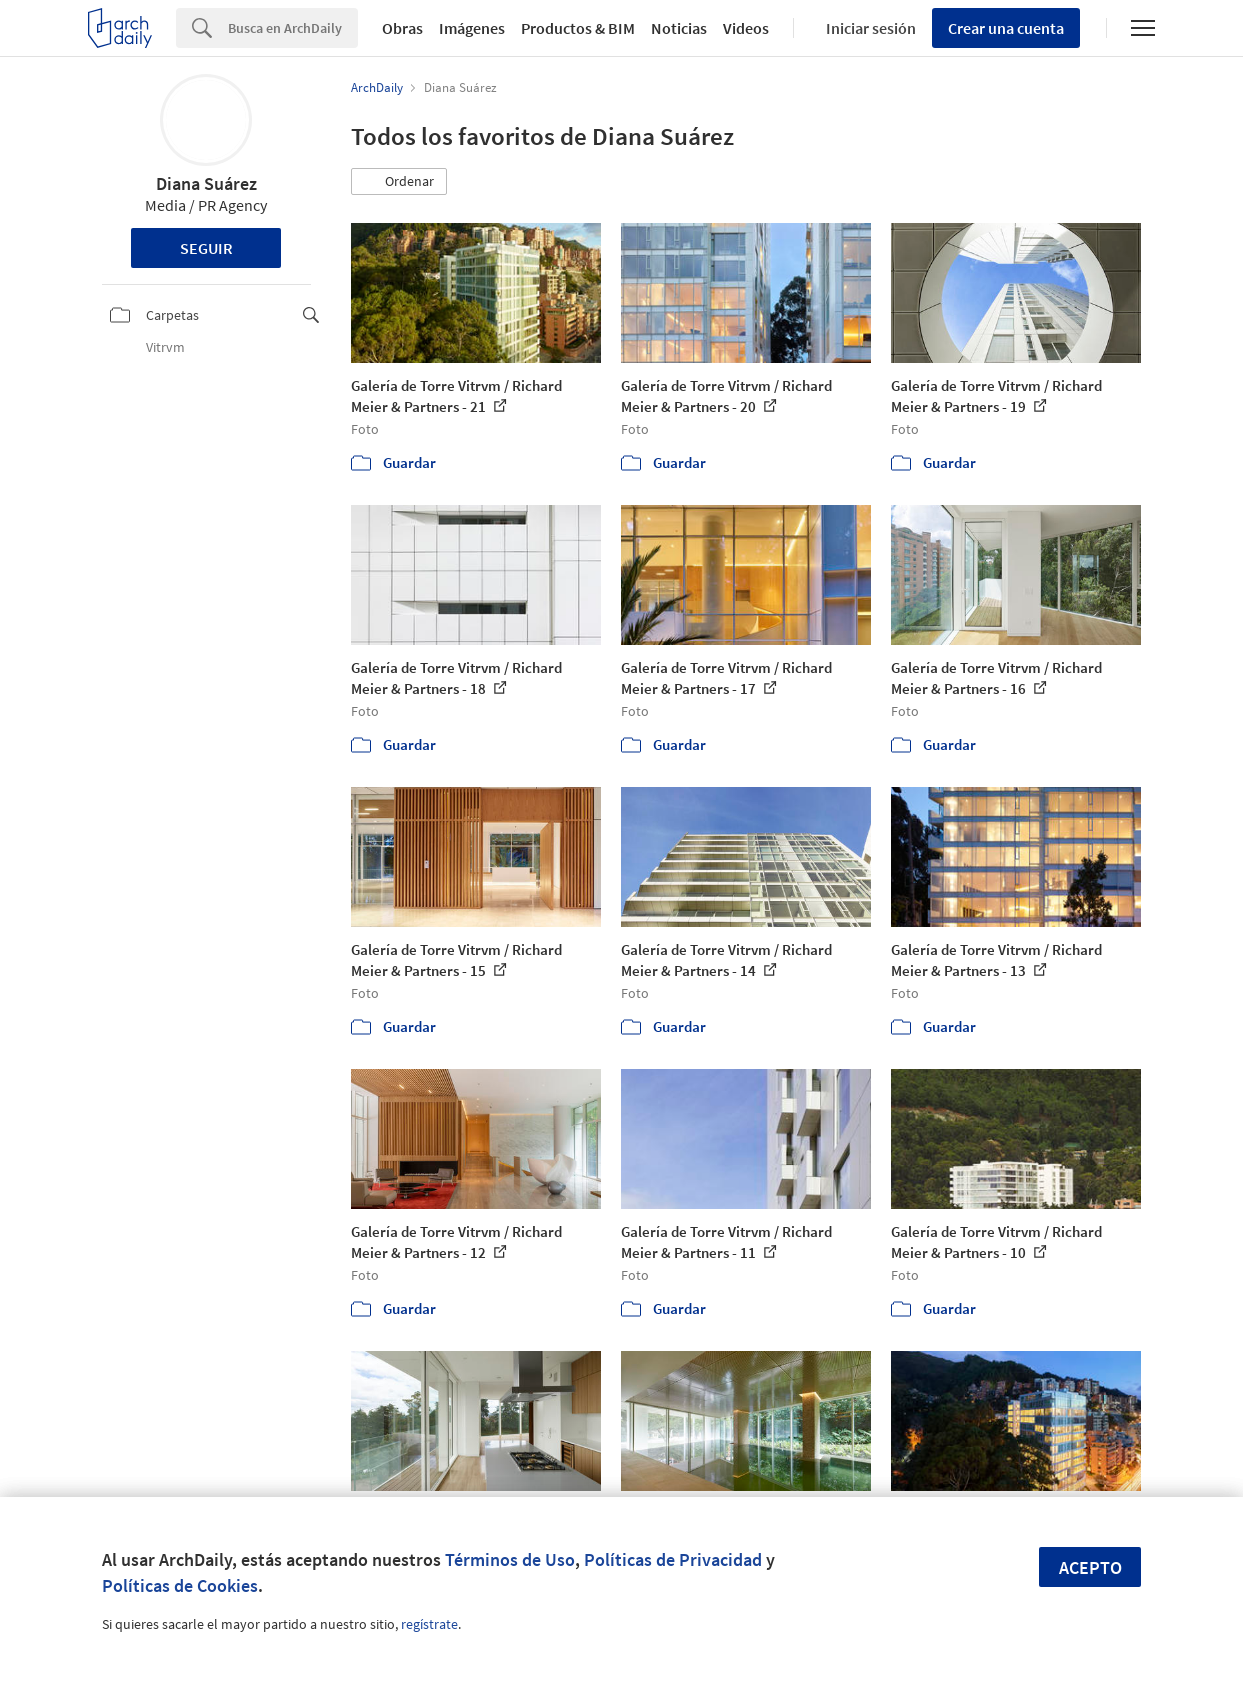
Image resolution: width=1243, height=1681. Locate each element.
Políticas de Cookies (180, 1585)
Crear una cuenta (1006, 28)
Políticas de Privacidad (673, 1559)
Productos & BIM (578, 28)
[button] (399, 182)
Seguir (206, 248)
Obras (402, 28)
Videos (746, 28)
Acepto (1090, 1567)
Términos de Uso (510, 1559)
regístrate (429, 1624)
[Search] (293, 28)
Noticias (679, 28)
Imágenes (472, 28)
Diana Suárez (206, 183)
